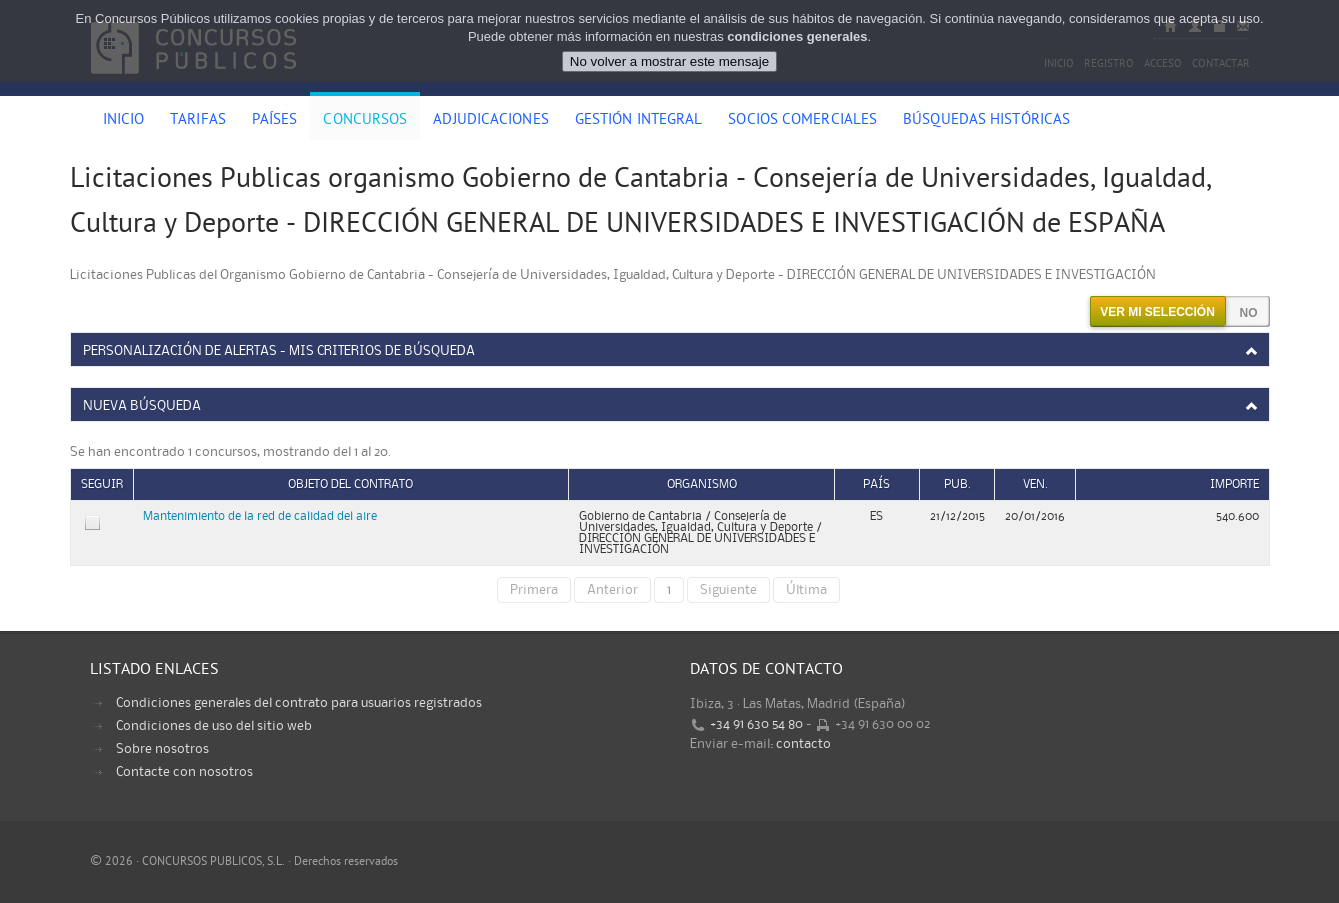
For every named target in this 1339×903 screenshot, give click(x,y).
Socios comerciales (802, 121)
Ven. (1035, 484)
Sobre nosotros (162, 749)
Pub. (957, 484)
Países (275, 121)
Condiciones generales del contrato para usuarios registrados (299, 703)
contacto (803, 744)
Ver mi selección (1157, 312)
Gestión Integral (639, 121)
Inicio (124, 121)
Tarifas (198, 121)
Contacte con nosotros (184, 772)
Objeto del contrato (350, 484)
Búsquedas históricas (986, 121)
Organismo (702, 484)
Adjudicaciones (490, 121)
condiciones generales (797, 36)
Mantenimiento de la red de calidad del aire (260, 516)
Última (806, 590)
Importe (1234, 484)
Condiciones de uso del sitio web (214, 726)
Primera (534, 590)
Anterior (612, 590)
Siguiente (728, 590)
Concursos (365, 121)
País (876, 484)
